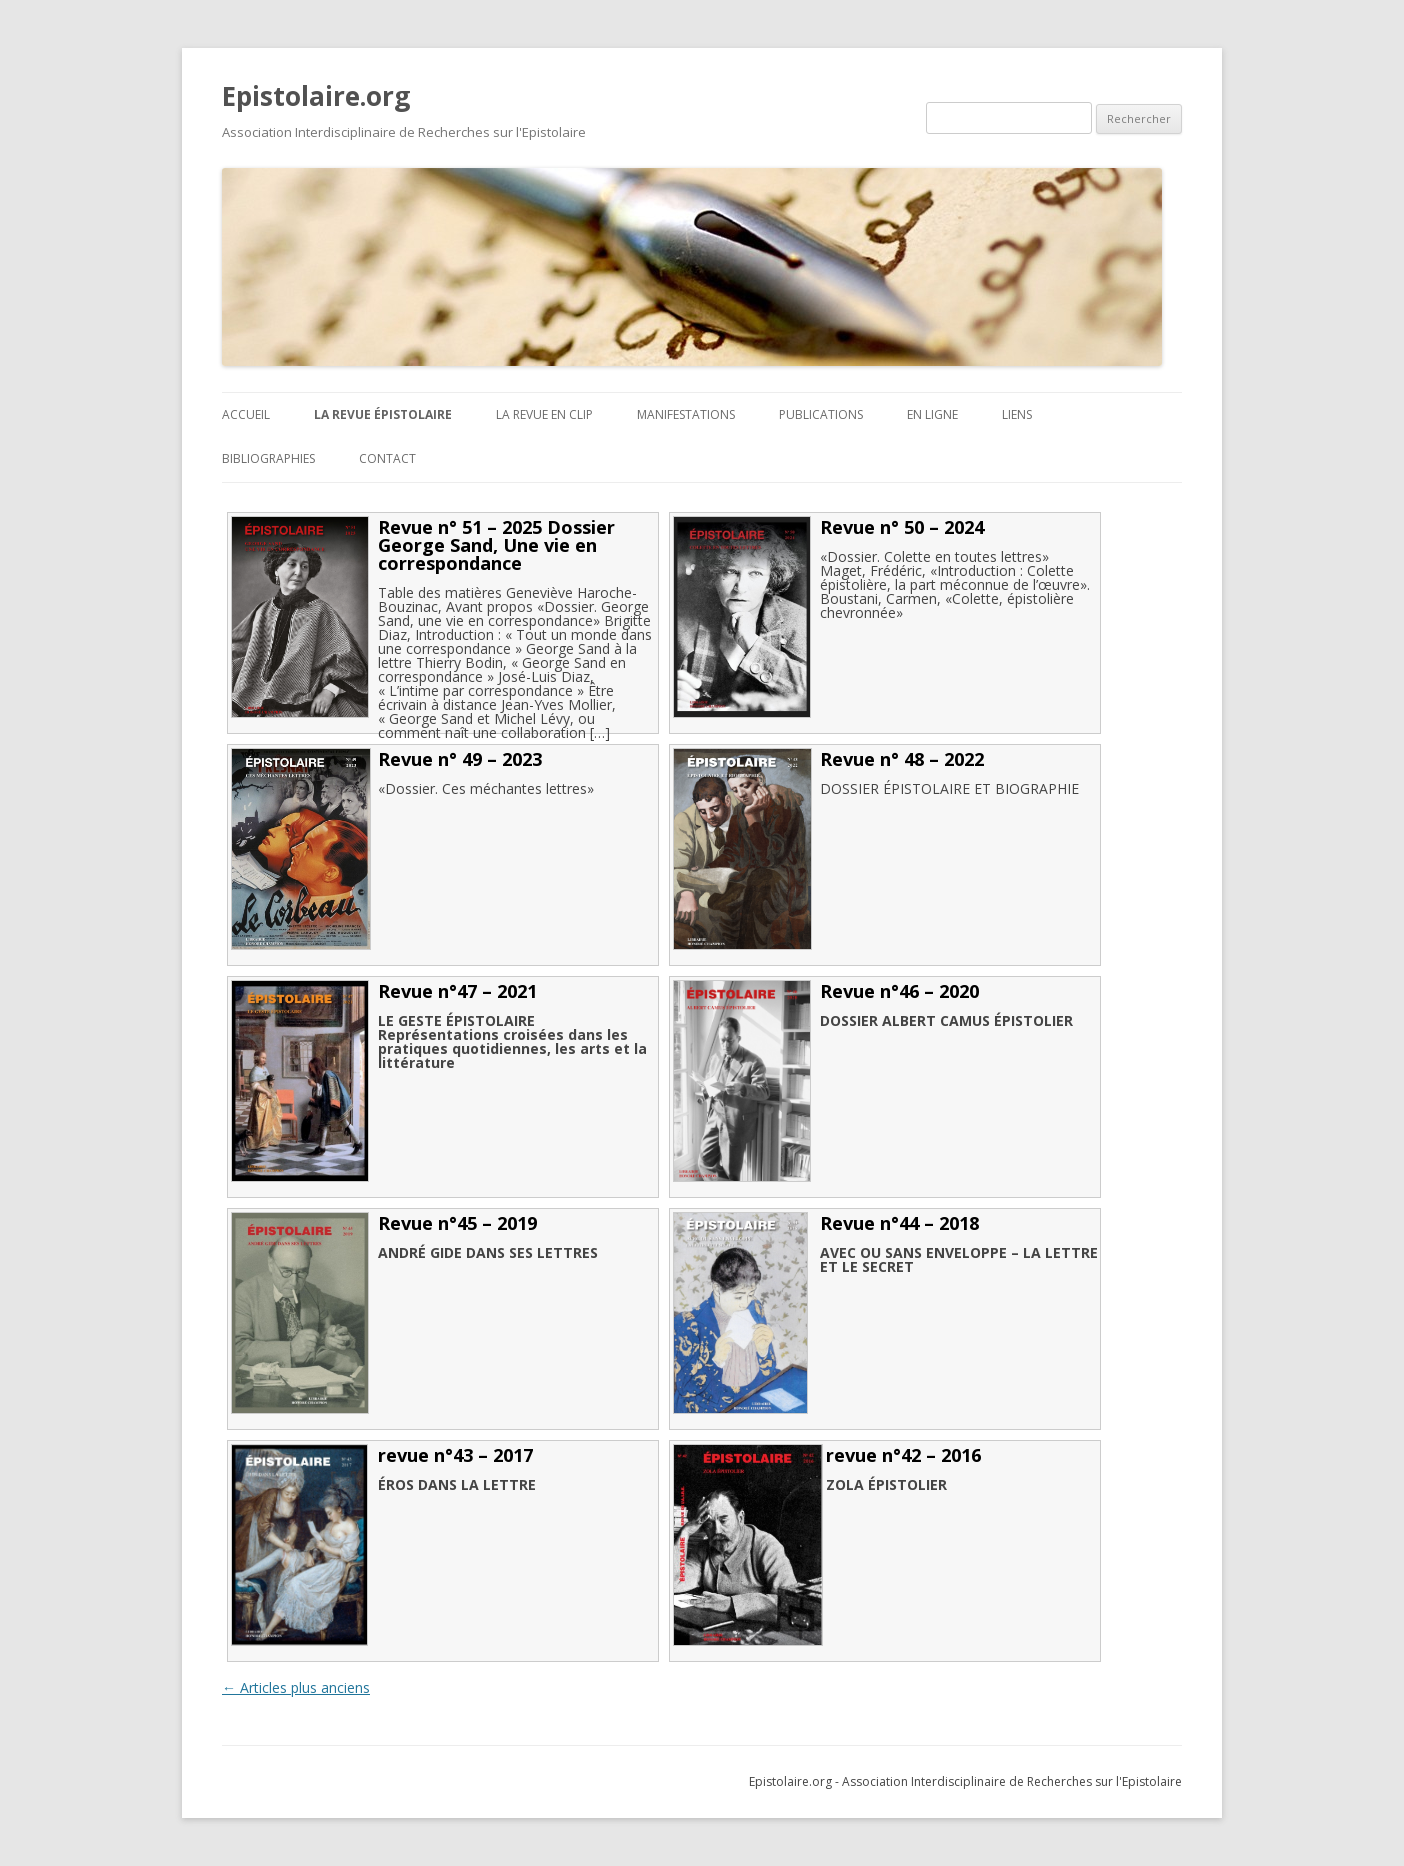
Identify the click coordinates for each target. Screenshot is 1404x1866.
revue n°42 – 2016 (903, 1455)
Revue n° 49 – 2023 (460, 759)
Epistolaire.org (316, 96)
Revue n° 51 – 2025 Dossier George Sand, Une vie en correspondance (496, 545)
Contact (387, 458)
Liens (1017, 414)
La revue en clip (544, 414)
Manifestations (686, 414)
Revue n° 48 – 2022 (902, 759)
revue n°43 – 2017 (455, 1455)
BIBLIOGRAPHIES (268, 458)
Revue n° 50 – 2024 (902, 527)
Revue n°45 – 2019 (457, 1223)
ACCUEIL (246, 414)
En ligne (932, 414)
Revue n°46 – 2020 (899, 991)
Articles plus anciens (296, 1687)
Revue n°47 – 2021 (457, 991)
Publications (821, 414)
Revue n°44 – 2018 (899, 1223)
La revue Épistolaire (383, 414)
